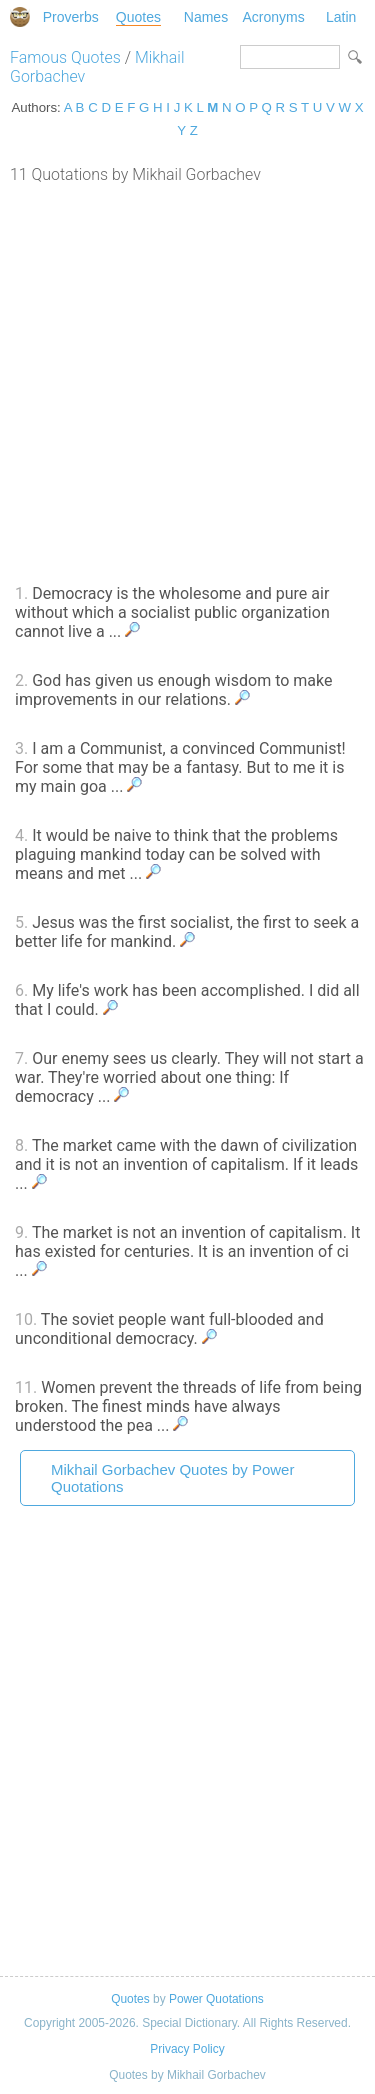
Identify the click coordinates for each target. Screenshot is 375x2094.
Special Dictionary (20, 17)
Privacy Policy (187, 2049)
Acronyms (273, 17)
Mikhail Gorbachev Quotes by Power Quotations (172, 1478)
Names (206, 17)
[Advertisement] (187, 381)
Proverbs (71, 17)
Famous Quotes (65, 57)
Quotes (138, 17)
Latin (341, 17)
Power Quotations (216, 1999)
